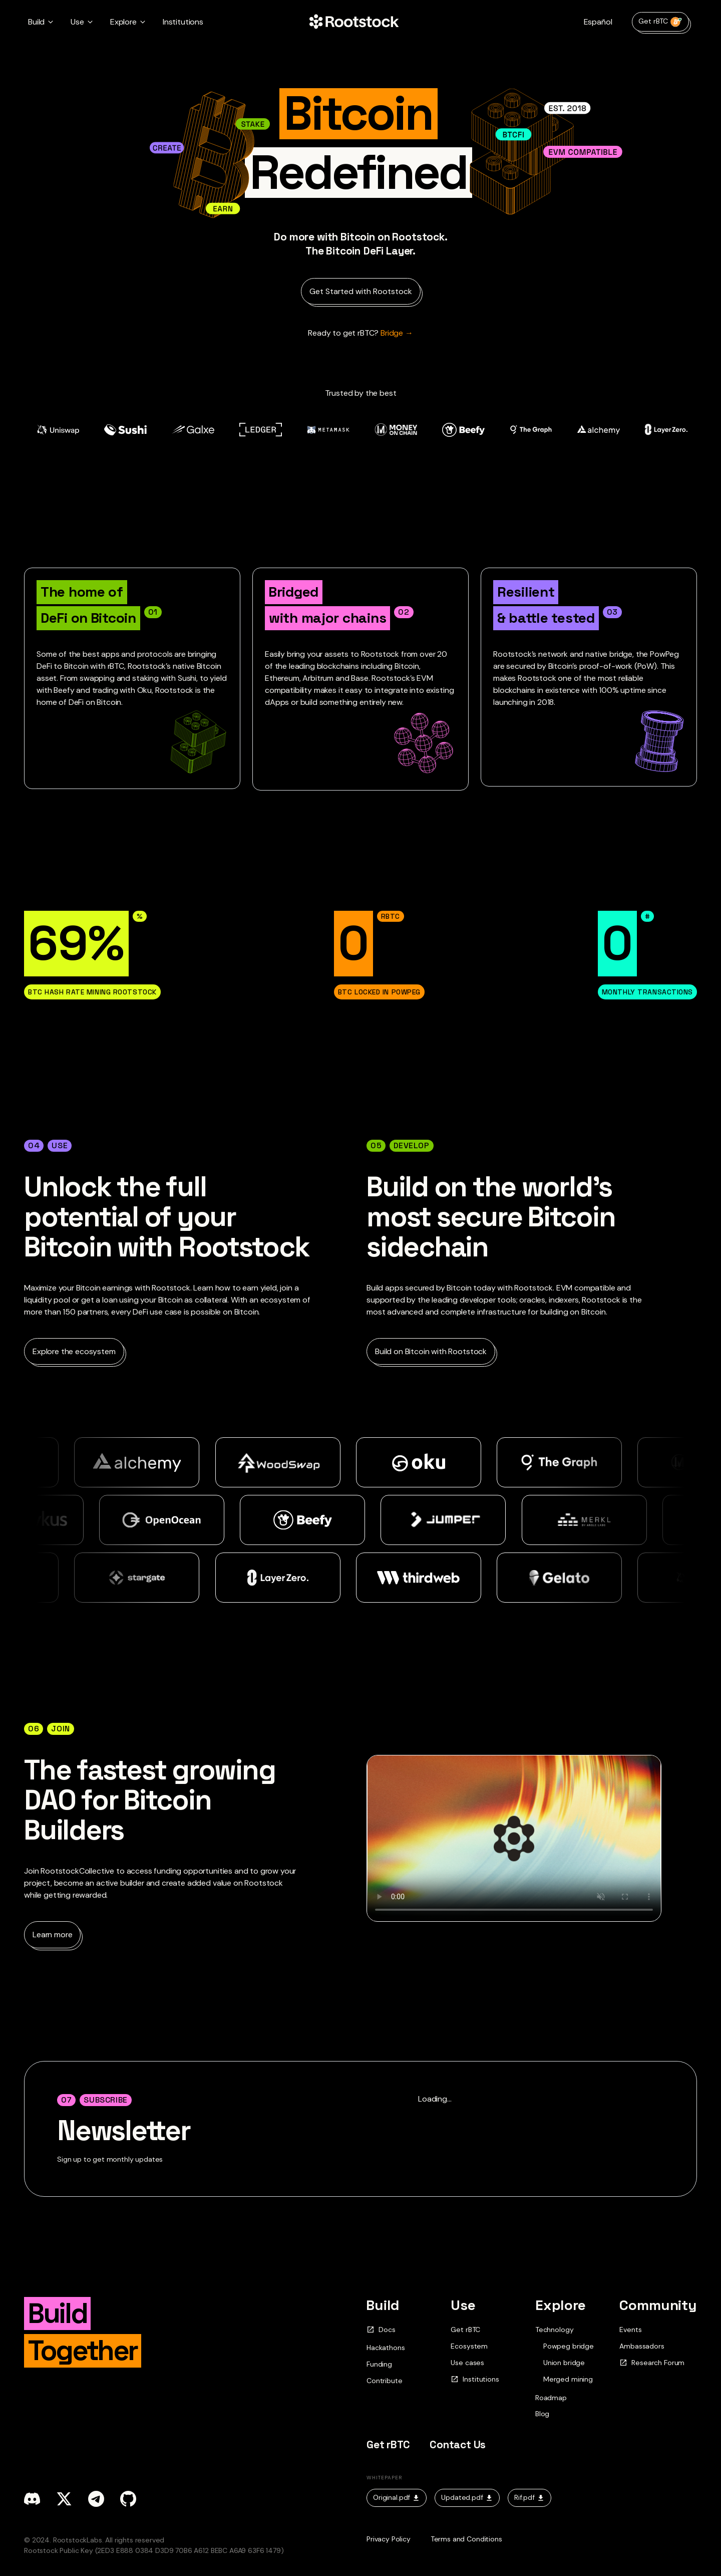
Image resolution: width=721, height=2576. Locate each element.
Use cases (467, 2362)
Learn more (52, 1934)
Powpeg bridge (568, 2346)
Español (598, 22)
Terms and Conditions (466, 2539)
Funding (379, 2364)
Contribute (384, 2380)
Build (383, 2305)
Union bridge (564, 2363)
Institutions (183, 22)
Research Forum (651, 2363)
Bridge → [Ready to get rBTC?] (360, 333)
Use (463, 2305)
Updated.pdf (467, 2497)
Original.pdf (396, 2497)
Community (658, 2305)
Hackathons (386, 2347)
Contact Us (458, 2444)
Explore (560, 2305)
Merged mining (568, 2379)
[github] (128, 2499)
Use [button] (77, 22)
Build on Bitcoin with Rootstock (431, 1351)
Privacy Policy (389, 2539)
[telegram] (96, 2499)
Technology (554, 2329)
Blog (542, 2413)
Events (630, 2329)
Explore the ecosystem (74, 1351)
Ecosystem (469, 2346)
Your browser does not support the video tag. (514, 1838)
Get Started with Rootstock (360, 291)
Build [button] (36, 22)
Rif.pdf (529, 2497)
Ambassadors (641, 2346)
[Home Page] (354, 22)
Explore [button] (123, 22)
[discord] (32, 2499)
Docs (381, 2330)
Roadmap (551, 2397)
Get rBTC (660, 22)
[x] (64, 2499)
